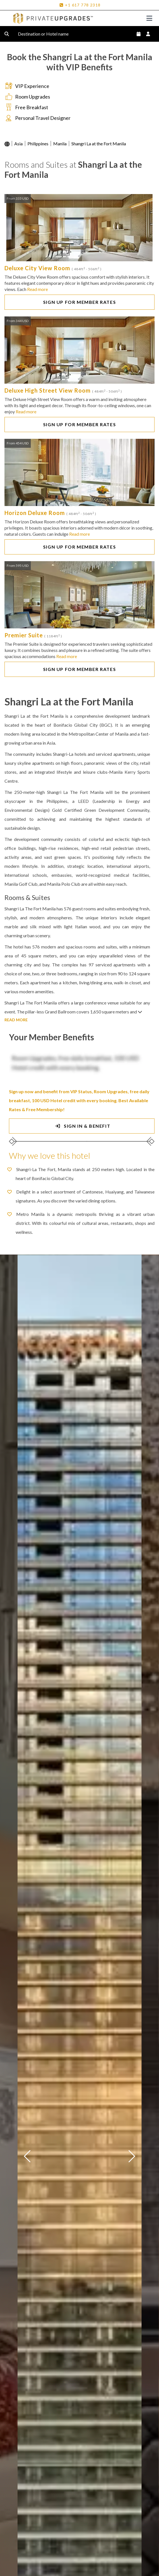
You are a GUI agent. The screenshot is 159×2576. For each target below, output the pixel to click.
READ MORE (16, 1019)
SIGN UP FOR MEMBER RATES (79, 302)
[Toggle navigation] (149, 18)
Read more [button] (37, 289)
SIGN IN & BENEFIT (81, 1126)
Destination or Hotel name (48, 34)
